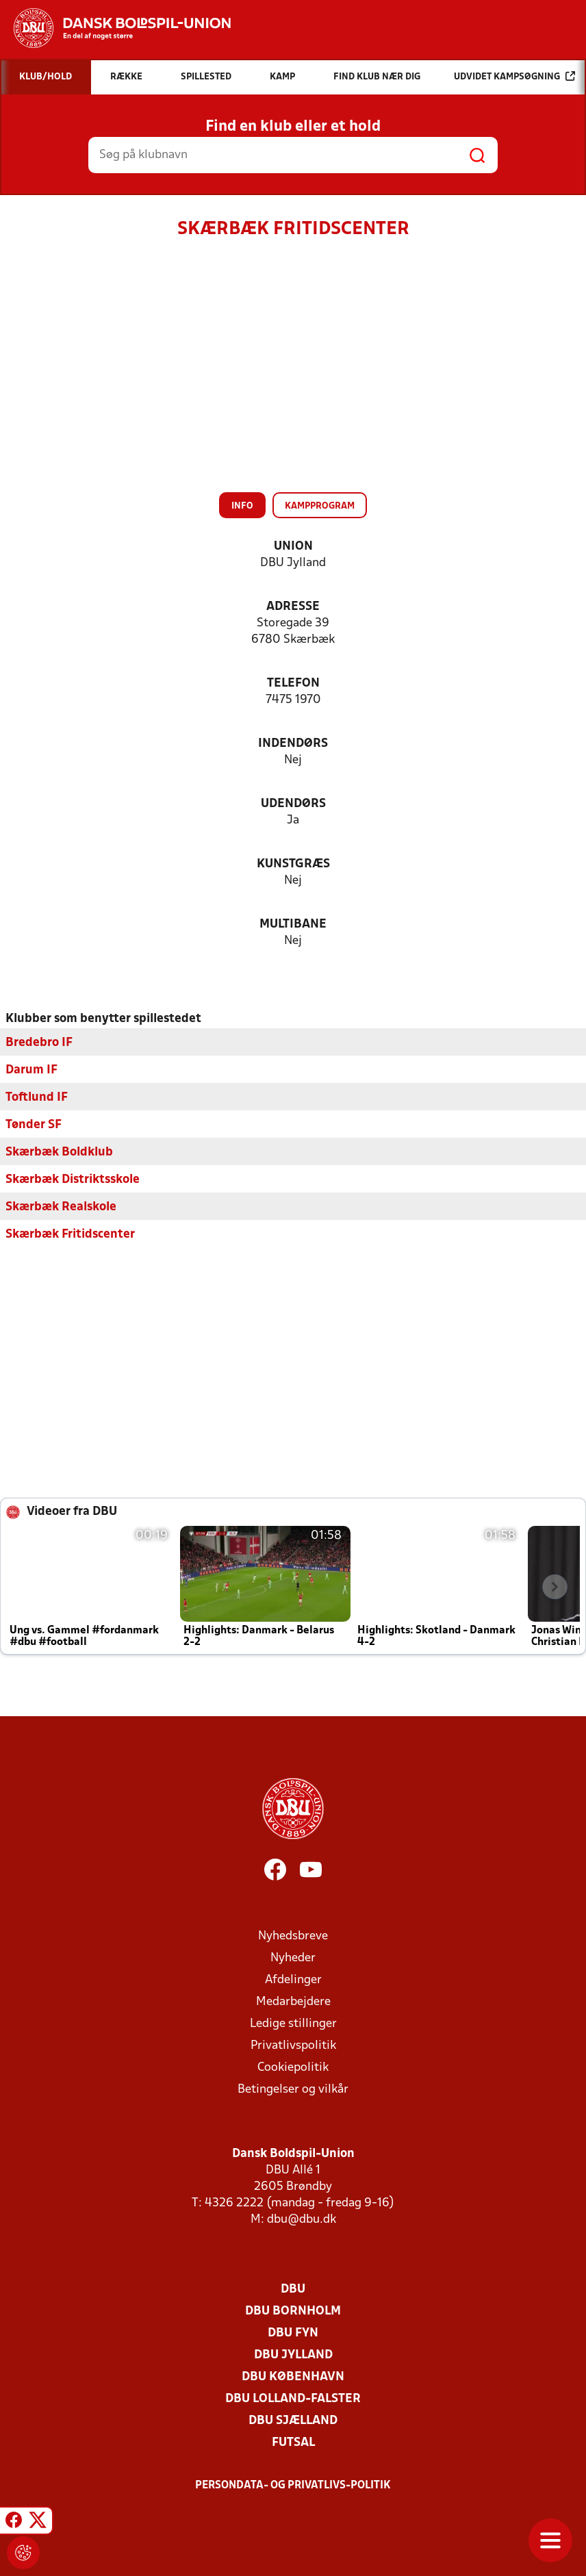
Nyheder (293, 1957)
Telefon (293, 683)
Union (293, 546)
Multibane (293, 924)
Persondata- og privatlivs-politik (293, 2485)
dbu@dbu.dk (301, 2219)
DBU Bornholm (293, 2311)
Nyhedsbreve (293, 1935)
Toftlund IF (36, 1097)
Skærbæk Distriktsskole (72, 1179)
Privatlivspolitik (293, 2045)
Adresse (293, 607)
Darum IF (31, 1069)
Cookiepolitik (293, 2067)
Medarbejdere (293, 2001)
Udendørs (293, 804)
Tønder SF (33, 1124)
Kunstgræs (293, 864)
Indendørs (293, 744)
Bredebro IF (39, 1042)
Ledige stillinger (293, 2023)
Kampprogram (320, 506)
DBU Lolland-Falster (293, 2398)
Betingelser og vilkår (293, 2089)
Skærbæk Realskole (60, 1206)
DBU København (293, 2376)
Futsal (293, 2442)
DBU (293, 2289)
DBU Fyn (293, 2332)
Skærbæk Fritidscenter (70, 1234)
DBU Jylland (293, 2354)
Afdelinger (293, 1979)
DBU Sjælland (293, 2420)
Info (242, 506)
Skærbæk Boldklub (59, 1152)
